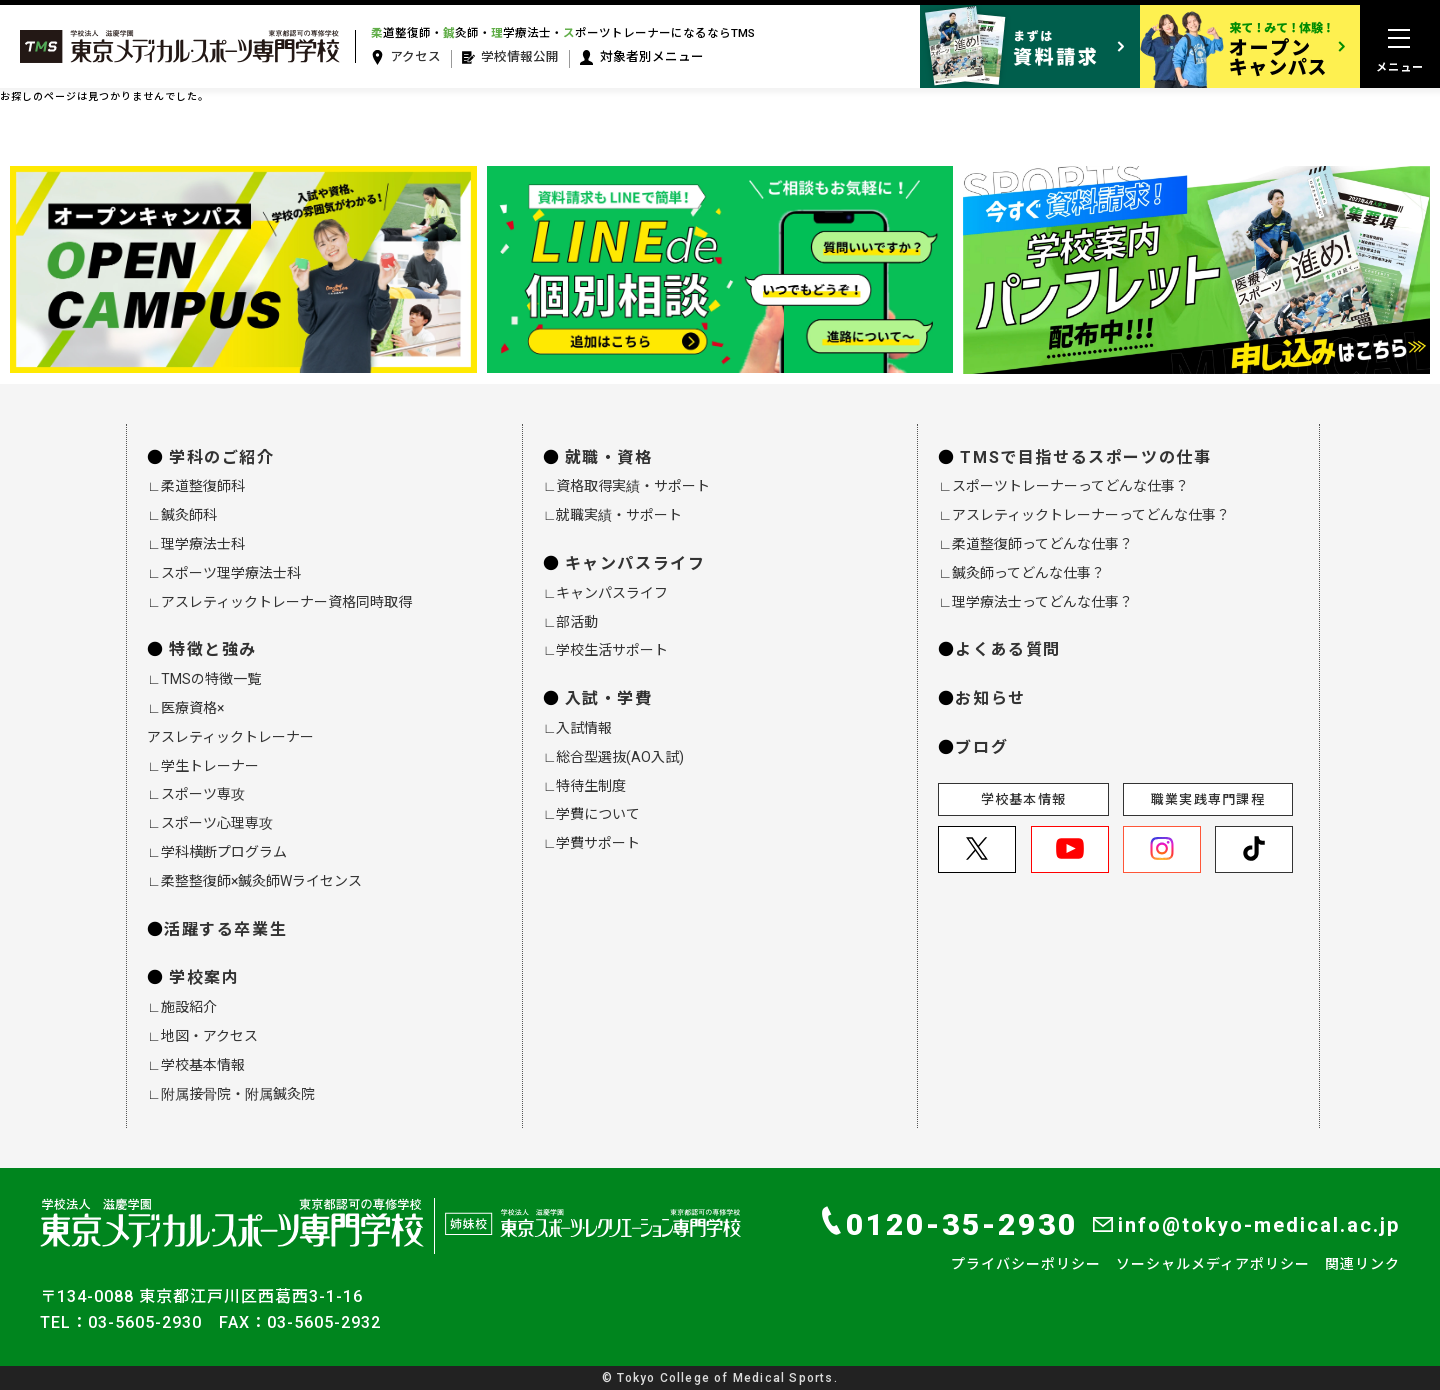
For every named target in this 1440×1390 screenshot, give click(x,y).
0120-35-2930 (950, 1224)
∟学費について (592, 814)
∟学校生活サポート (606, 650)
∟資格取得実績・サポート (627, 486)
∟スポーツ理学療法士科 (224, 573)
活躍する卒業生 (225, 929)
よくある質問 (1008, 649)
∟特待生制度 (585, 786)
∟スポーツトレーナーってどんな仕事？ (1063, 486)
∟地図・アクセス (202, 1036)
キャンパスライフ (635, 563)
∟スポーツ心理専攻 (210, 823)
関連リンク (1362, 1264)
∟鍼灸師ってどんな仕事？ (1021, 573)
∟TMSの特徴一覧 (204, 679)
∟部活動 (571, 622)
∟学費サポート (592, 843)
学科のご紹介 (222, 457)
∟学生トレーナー (203, 766)
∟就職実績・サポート (613, 515)
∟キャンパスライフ (606, 593)
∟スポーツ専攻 (196, 794)
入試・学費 (609, 698)
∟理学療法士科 (196, 544)
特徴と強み (213, 649)
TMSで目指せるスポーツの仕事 (1085, 457)
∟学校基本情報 (196, 1065)
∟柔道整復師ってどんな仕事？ (1035, 544)
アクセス (406, 57)
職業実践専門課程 (1208, 799)
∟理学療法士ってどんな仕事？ (1035, 602)
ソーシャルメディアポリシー (1213, 1264)
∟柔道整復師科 (196, 486)
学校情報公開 (510, 57)
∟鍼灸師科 (182, 515)
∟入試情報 (578, 728)
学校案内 (204, 977)
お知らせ (990, 698)
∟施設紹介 (182, 1007)
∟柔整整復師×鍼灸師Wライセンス (254, 881)
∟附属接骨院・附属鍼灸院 (231, 1094)
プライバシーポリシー (1026, 1264)
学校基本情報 (1024, 799)
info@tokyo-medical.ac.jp (1246, 1225)
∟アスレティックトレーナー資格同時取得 (279, 602)
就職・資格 (609, 457)
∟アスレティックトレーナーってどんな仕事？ (1084, 515)
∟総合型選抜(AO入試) (614, 757)
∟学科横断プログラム (217, 852)
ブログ (981, 747)
